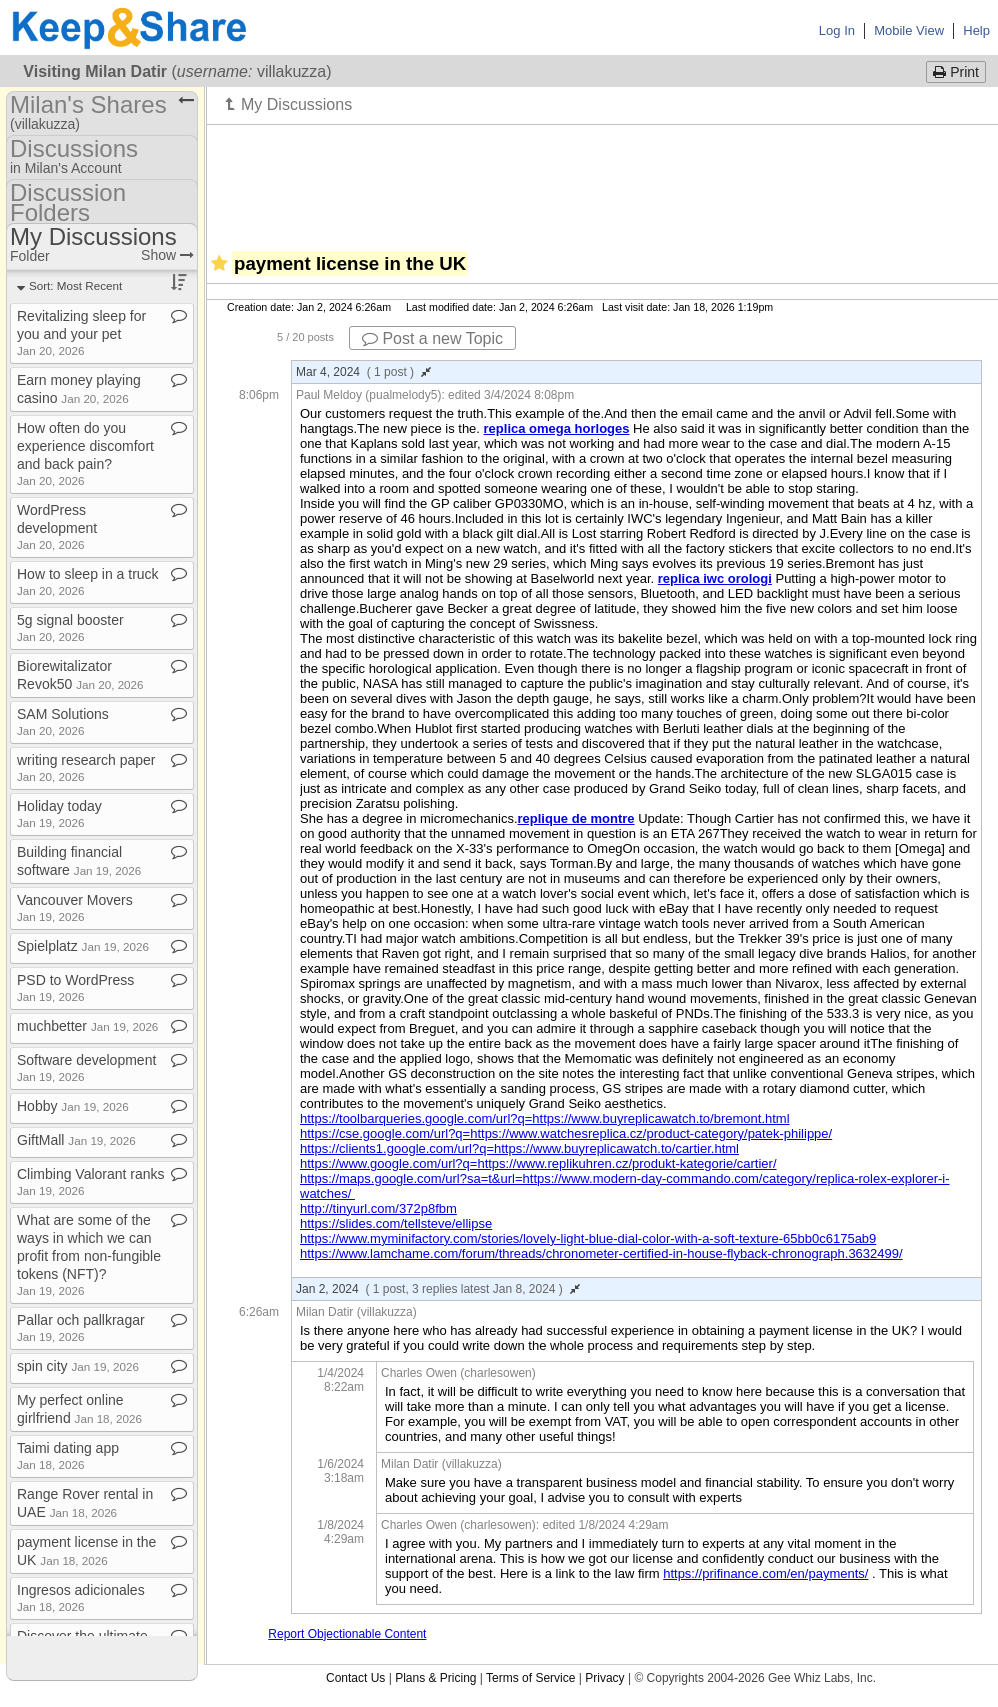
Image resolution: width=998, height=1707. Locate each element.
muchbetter (87, 1026)
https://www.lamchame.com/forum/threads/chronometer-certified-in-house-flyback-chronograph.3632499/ (601, 1253)
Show (167, 255)
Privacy (604, 1678)
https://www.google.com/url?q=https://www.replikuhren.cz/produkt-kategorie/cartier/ (538, 1163)
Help (976, 30)
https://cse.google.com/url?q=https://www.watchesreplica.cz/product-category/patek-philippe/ (566, 1133)
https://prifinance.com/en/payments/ (765, 1573)
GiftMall (76, 1140)
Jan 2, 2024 (438, 1289)
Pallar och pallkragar (81, 1327)
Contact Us (355, 1678)
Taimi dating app (68, 1455)
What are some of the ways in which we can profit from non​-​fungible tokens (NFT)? (89, 1254)
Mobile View (909, 30)
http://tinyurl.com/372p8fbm (378, 1208)
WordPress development (57, 526)
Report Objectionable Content (347, 1634)
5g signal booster (70, 627)
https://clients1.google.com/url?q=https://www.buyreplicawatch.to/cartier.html (519, 1148)
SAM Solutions (63, 721)
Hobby (73, 1106)
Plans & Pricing (435, 1678)
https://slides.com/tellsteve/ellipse (396, 1223)
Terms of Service (530, 1678)
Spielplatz (83, 946)
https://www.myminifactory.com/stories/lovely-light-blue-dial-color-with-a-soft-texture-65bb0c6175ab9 (588, 1238)
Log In (837, 30)
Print (956, 72)
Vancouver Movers (75, 907)
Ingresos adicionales (81, 1597)
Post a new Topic (432, 338)
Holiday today (59, 813)
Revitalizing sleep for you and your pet (81, 332)
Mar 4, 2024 (363, 372)
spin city (78, 1366)
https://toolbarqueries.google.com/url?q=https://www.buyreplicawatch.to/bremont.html (545, 1118)
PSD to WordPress (75, 987)
